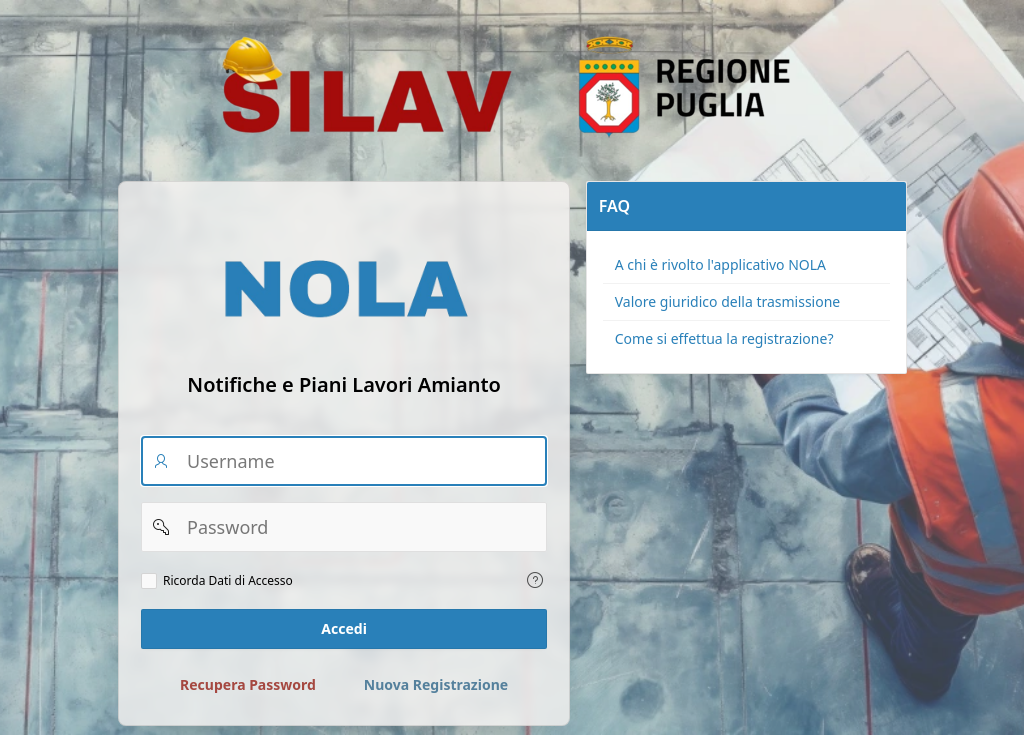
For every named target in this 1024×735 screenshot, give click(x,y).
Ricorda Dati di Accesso (228, 581)
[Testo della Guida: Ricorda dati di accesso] (535, 580)
